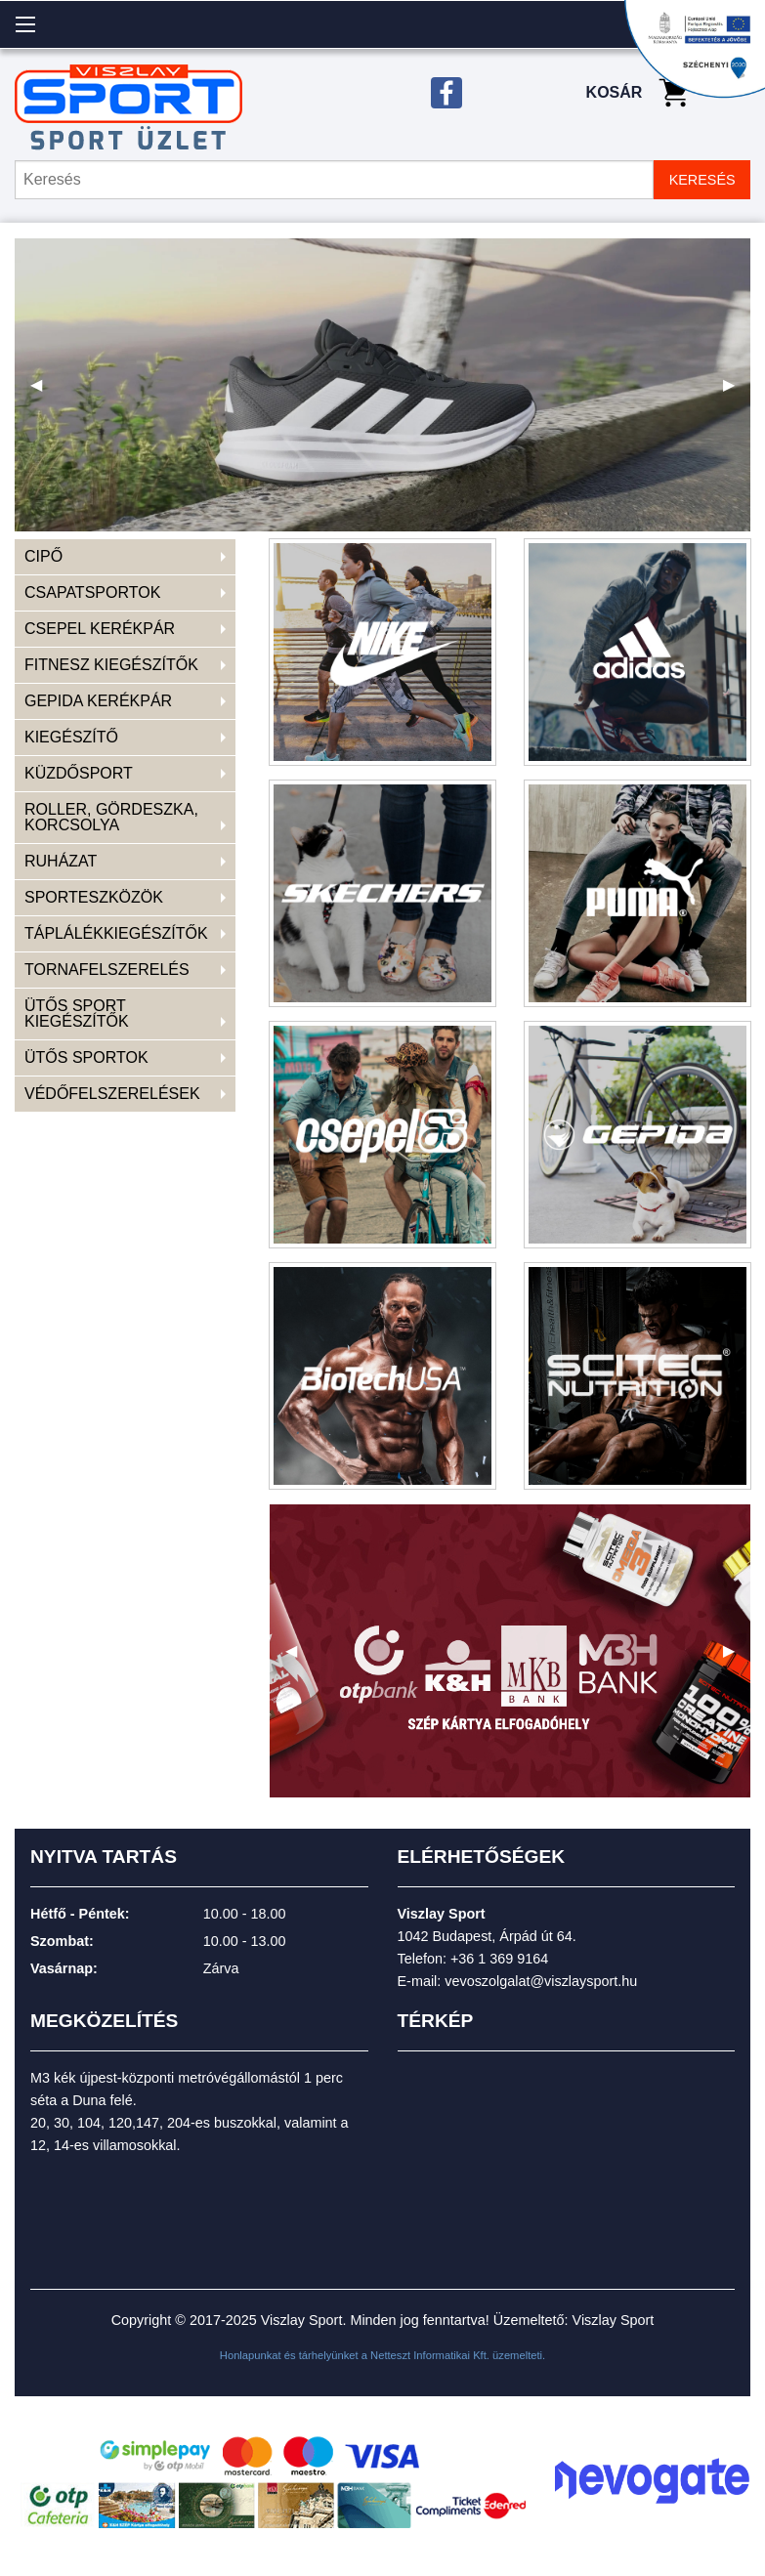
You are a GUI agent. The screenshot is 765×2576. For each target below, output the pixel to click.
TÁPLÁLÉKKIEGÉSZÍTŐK (116, 933)
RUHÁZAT (60, 861)
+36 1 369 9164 (499, 1958)
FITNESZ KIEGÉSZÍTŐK (111, 664)
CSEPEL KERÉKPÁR (99, 628)
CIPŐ (43, 556)
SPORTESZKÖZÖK (93, 897)
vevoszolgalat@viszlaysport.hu (541, 1981)
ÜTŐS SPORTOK (86, 1057)
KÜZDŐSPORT (78, 773)
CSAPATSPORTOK (92, 592)
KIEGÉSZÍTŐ (71, 737)
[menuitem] (125, 557)
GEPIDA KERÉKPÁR (98, 701)
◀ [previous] (44, 392)
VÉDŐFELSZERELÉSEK (112, 1093)
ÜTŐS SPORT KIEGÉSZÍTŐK (76, 1013)
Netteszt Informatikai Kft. (429, 2355)
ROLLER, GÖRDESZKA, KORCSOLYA (111, 817)
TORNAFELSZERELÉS (107, 969)
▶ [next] (736, 392)
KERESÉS (702, 180)
